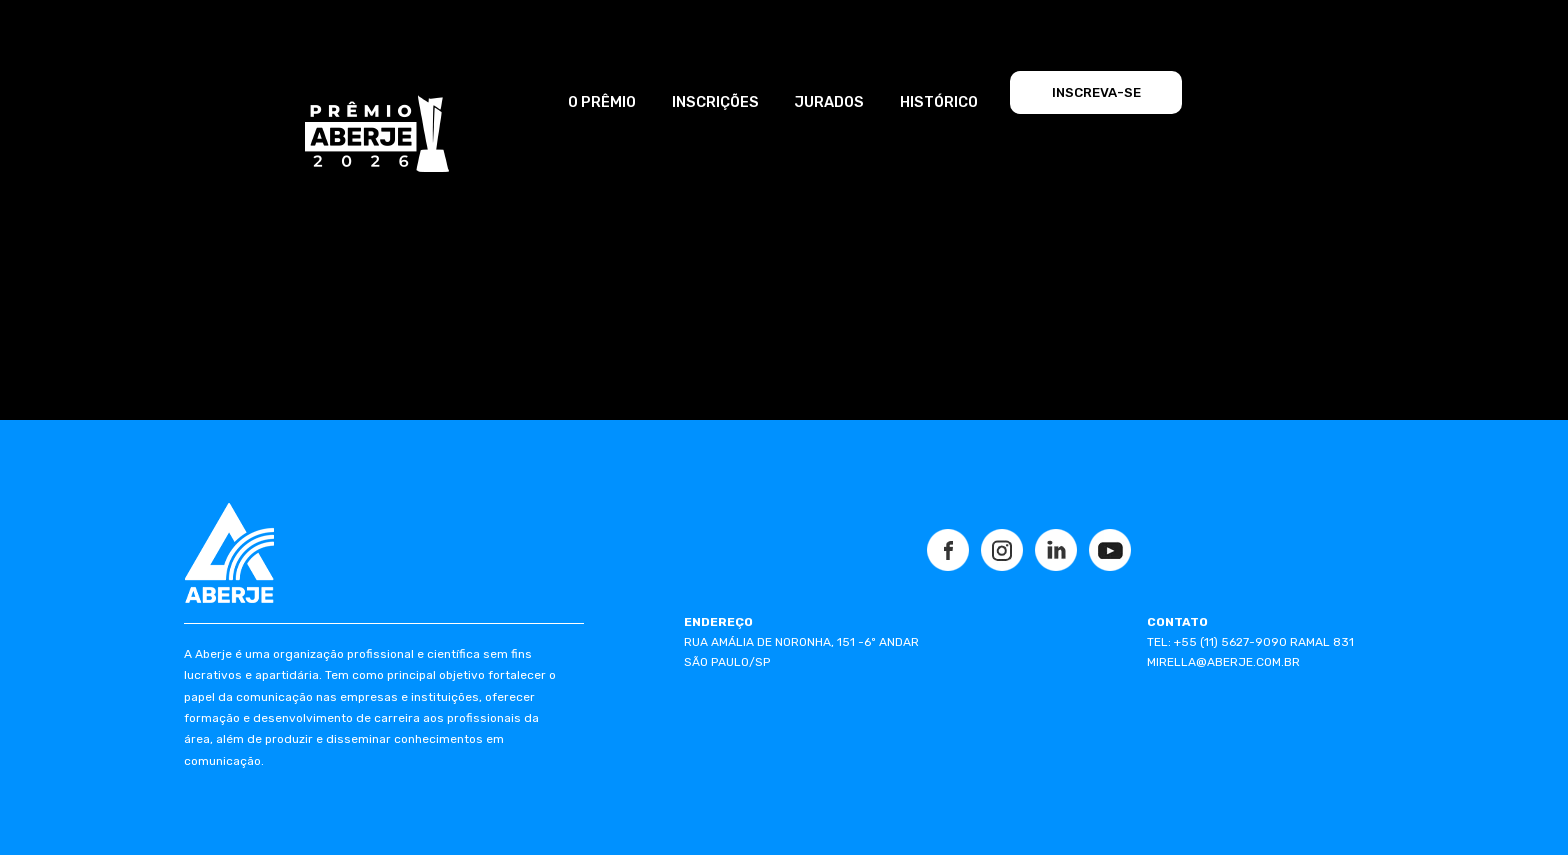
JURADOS (829, 102)
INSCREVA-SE (1096, 92)
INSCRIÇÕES (715, 102)
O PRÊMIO (602, 102)
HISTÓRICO (939, 102)
